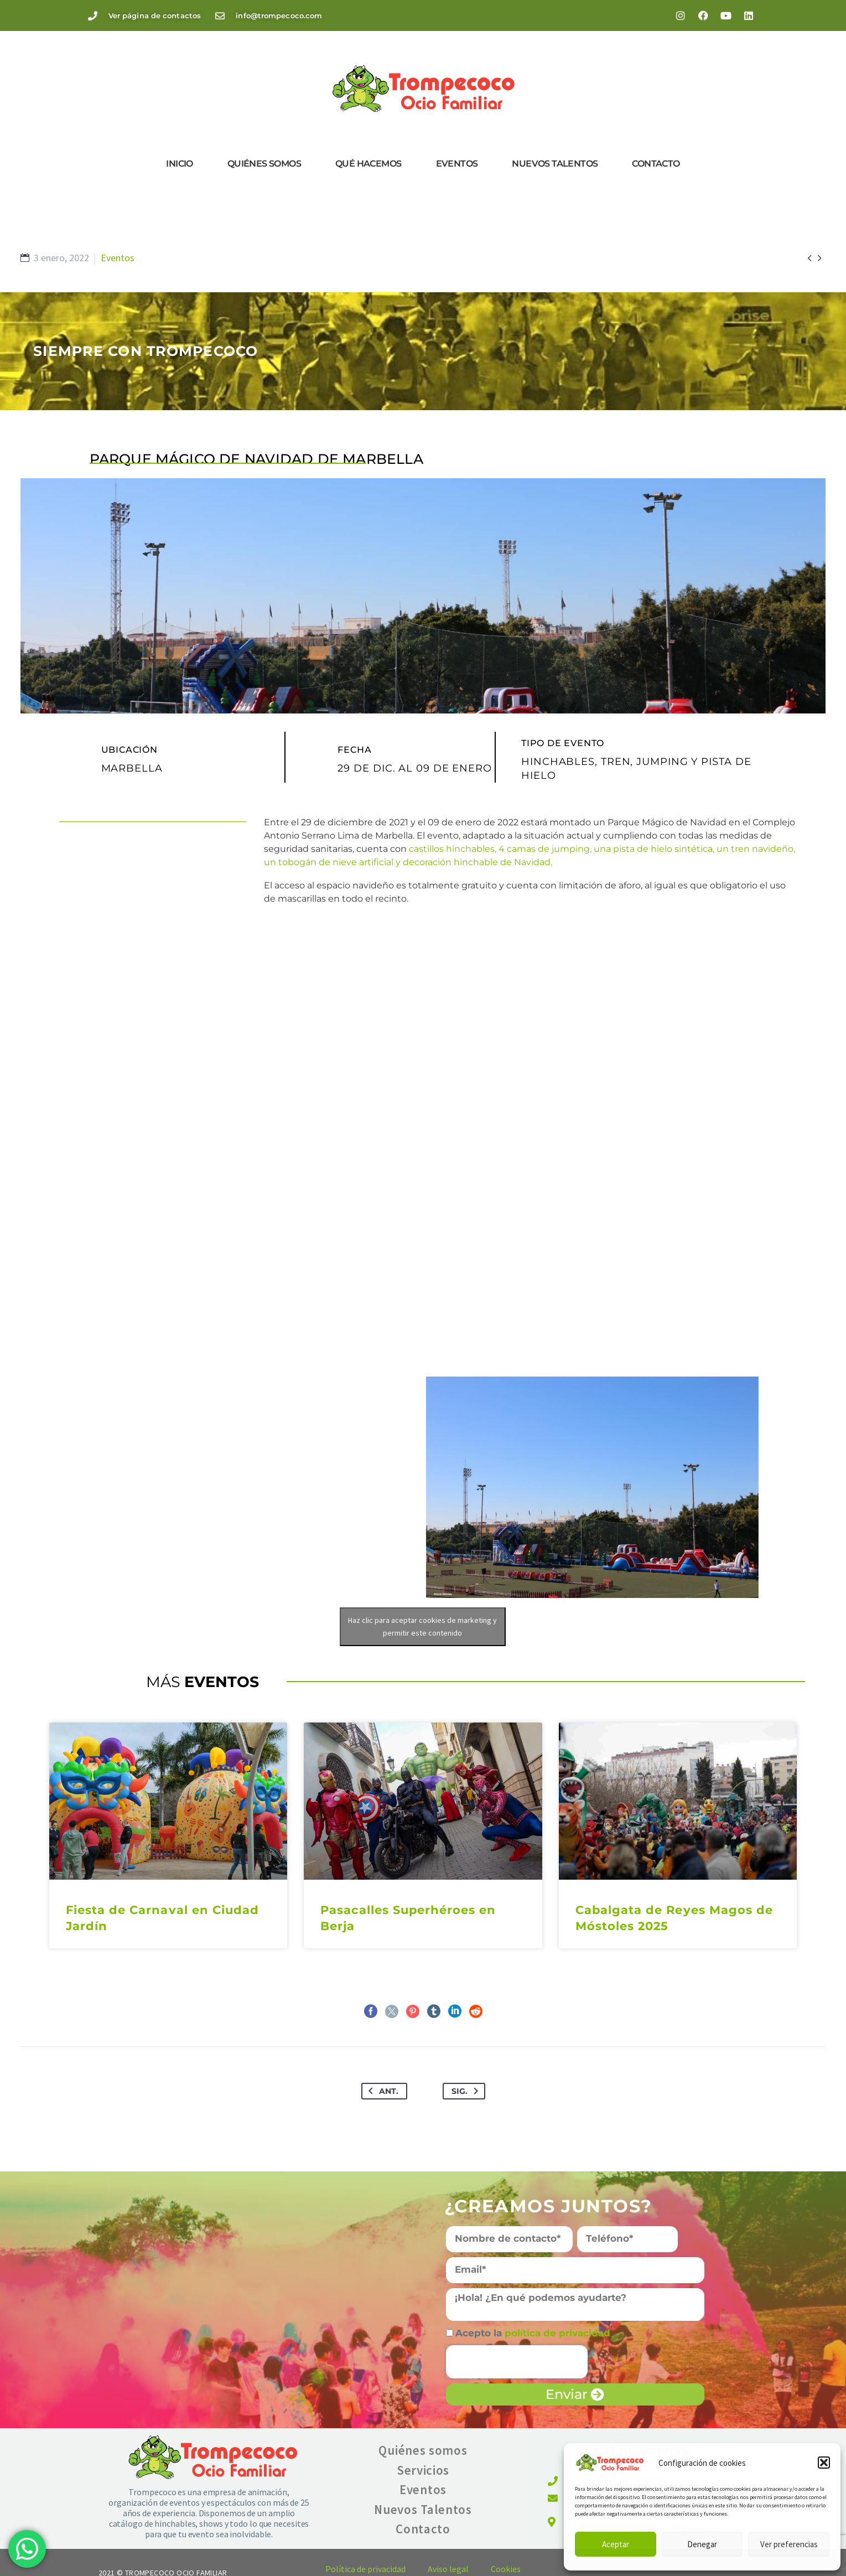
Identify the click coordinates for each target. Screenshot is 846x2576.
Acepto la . (535, 2333)
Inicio (179, 163)
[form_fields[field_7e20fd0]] (627, 2239)
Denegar (702, 2544)
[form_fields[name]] (509, 2239)
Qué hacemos (368, 163)
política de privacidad (559, 2333)
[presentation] (517, 2361)
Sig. (466, 2091)
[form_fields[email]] (575, 2270)
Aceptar (615, 2544)
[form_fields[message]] (575, 2304)
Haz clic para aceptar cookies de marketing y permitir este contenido (422, 1626)
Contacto (655, 163)
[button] (823, 2462)
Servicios (423, 2470)
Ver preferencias (789, 2544)
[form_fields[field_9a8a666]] (449, 2332)
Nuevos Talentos (555, 163)
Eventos (457, 163)
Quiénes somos (264, 163)
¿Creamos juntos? (548, 2206)
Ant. (381, 2091)
